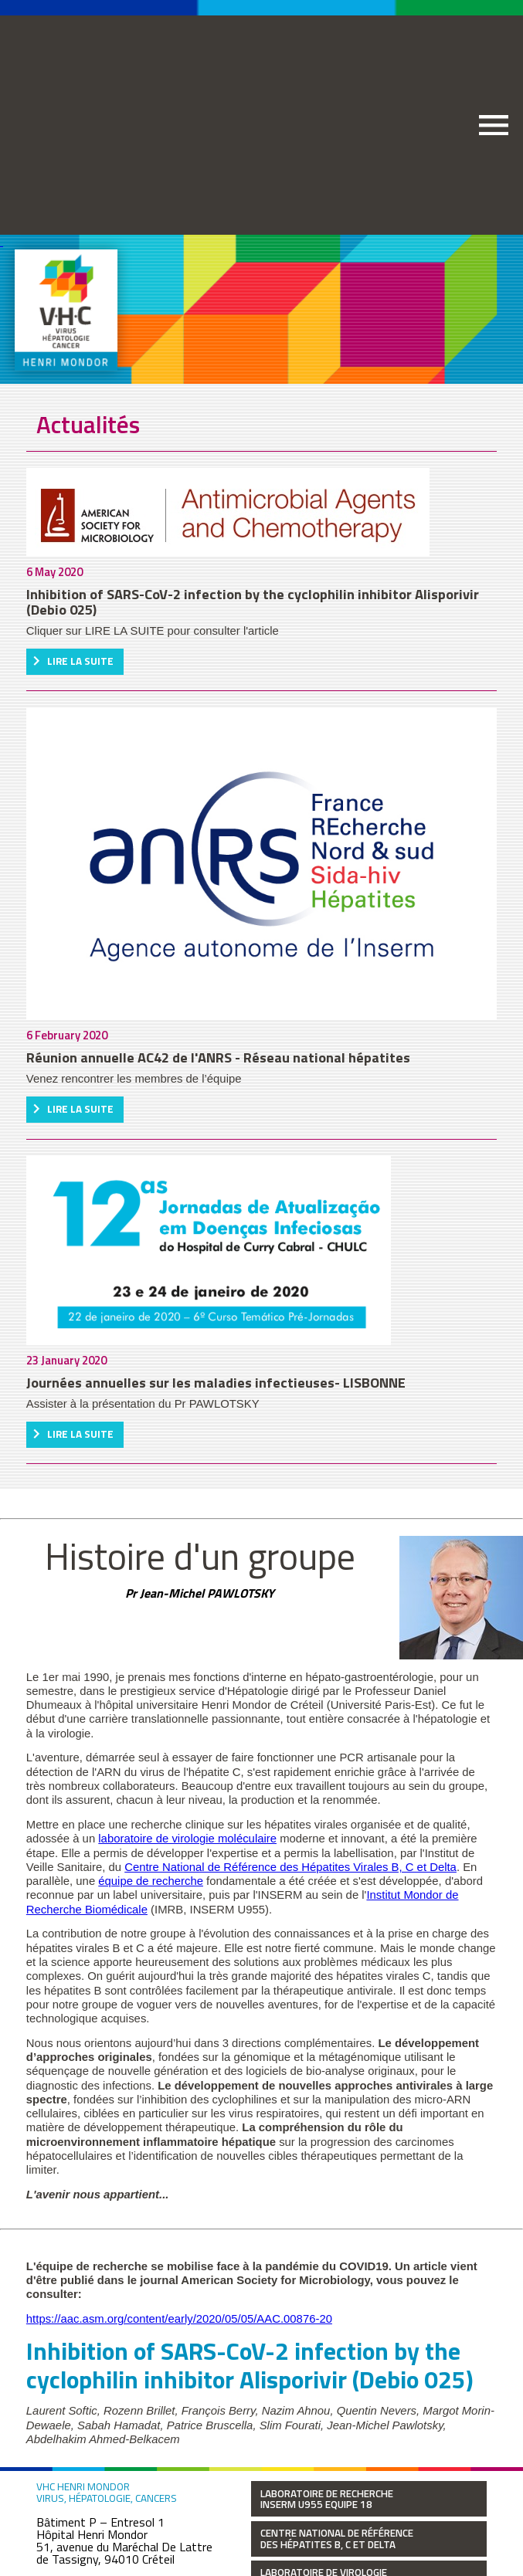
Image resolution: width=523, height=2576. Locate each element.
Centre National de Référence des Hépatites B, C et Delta (336, 2538)
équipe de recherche (150, 1881)
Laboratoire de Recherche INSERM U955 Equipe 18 (326, 2499)
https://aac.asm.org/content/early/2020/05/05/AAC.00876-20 (179, 2319)
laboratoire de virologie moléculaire (187, 1838)
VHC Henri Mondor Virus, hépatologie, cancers (106, 2492)
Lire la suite (80, 661)
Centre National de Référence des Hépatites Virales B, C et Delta (290, 1867)
